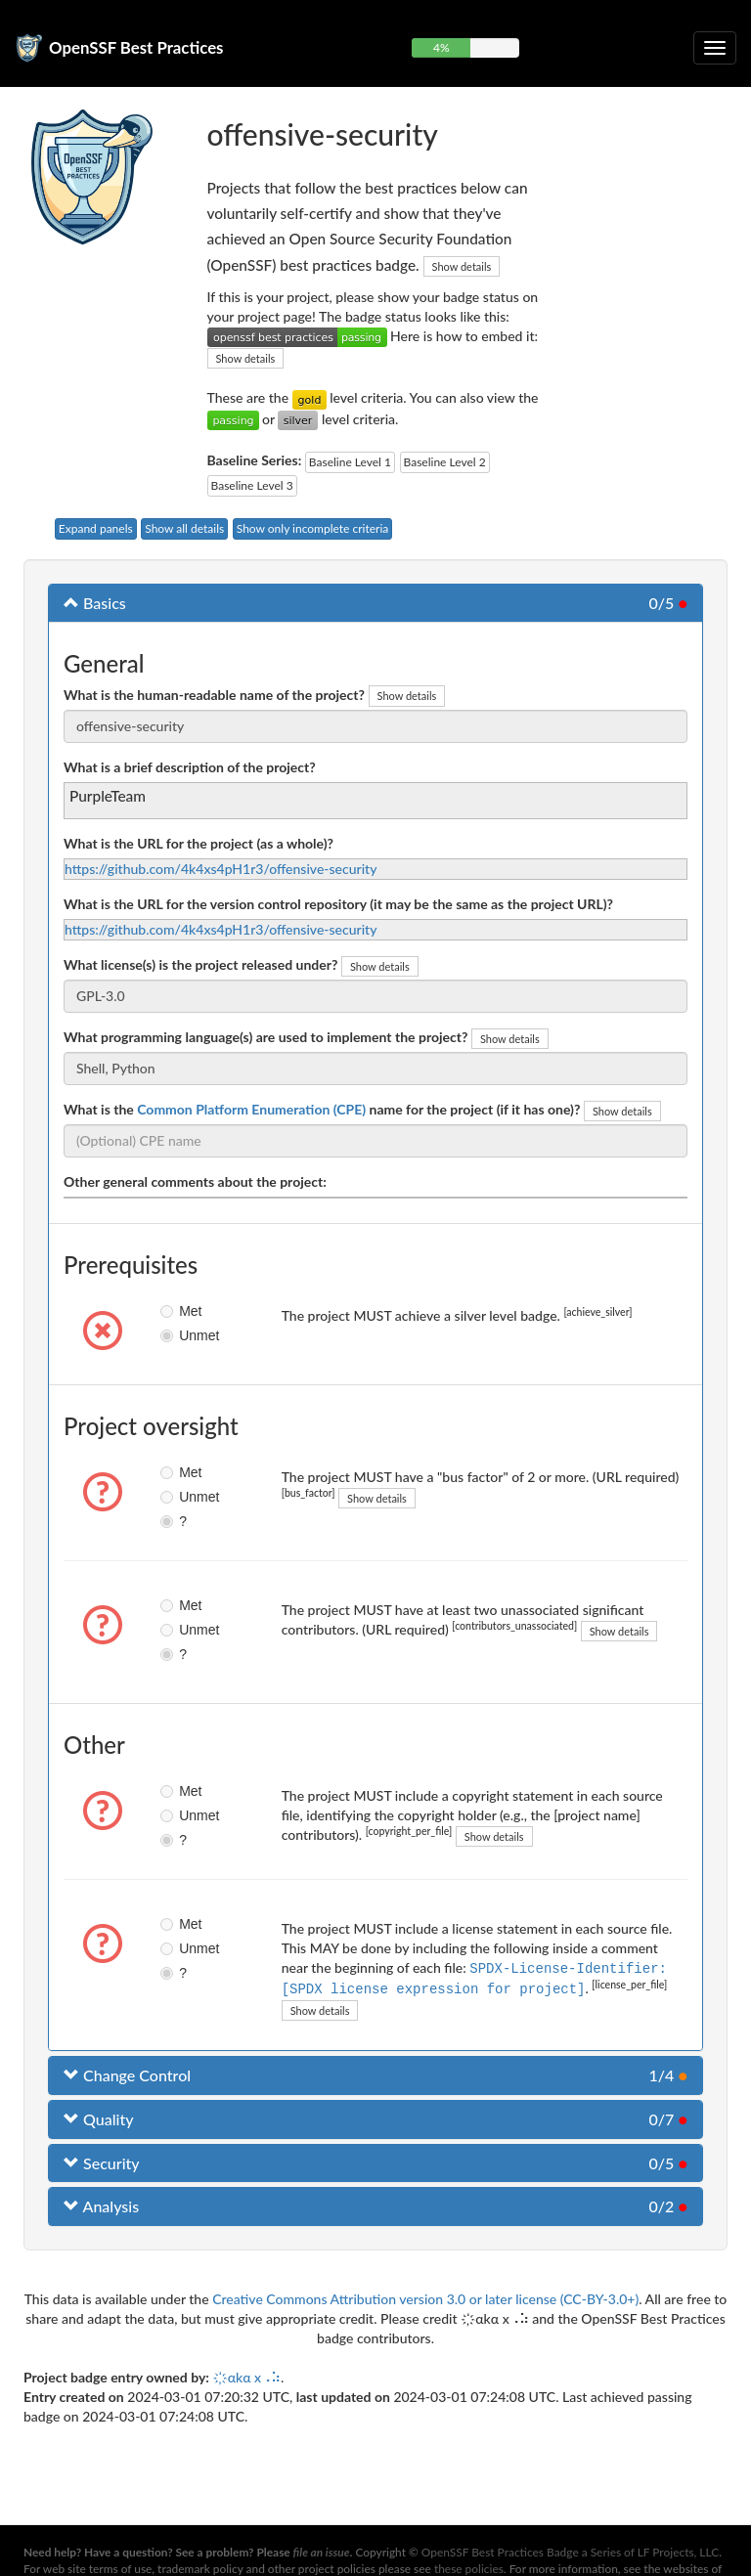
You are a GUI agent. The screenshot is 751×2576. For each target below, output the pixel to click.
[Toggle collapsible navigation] (714, 48)
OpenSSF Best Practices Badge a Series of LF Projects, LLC (570, 2552)
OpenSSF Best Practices (136, 47)
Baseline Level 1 (350, 462)
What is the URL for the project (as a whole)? (198, 843)
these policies (469, 2568)
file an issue (321, 2552)
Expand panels (96, 528)
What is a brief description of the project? (190, 767)
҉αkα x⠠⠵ (246, 2375)
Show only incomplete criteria (313, 528)
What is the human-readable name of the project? (214, 694)
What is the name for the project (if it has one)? (322, 1109)
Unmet (175, 1335)
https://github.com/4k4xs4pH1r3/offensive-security (220, 868)
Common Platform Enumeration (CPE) (251, 1109)
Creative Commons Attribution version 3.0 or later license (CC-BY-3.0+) (425, 2297)
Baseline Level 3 (252, 485)
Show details (462, 266)
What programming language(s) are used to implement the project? (265, 1036)
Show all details (184, 528)
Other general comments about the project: (195, 1181)
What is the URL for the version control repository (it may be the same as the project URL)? (338, 903)
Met (175, 1311)
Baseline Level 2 (445, 462)
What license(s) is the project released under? (200, 964)
